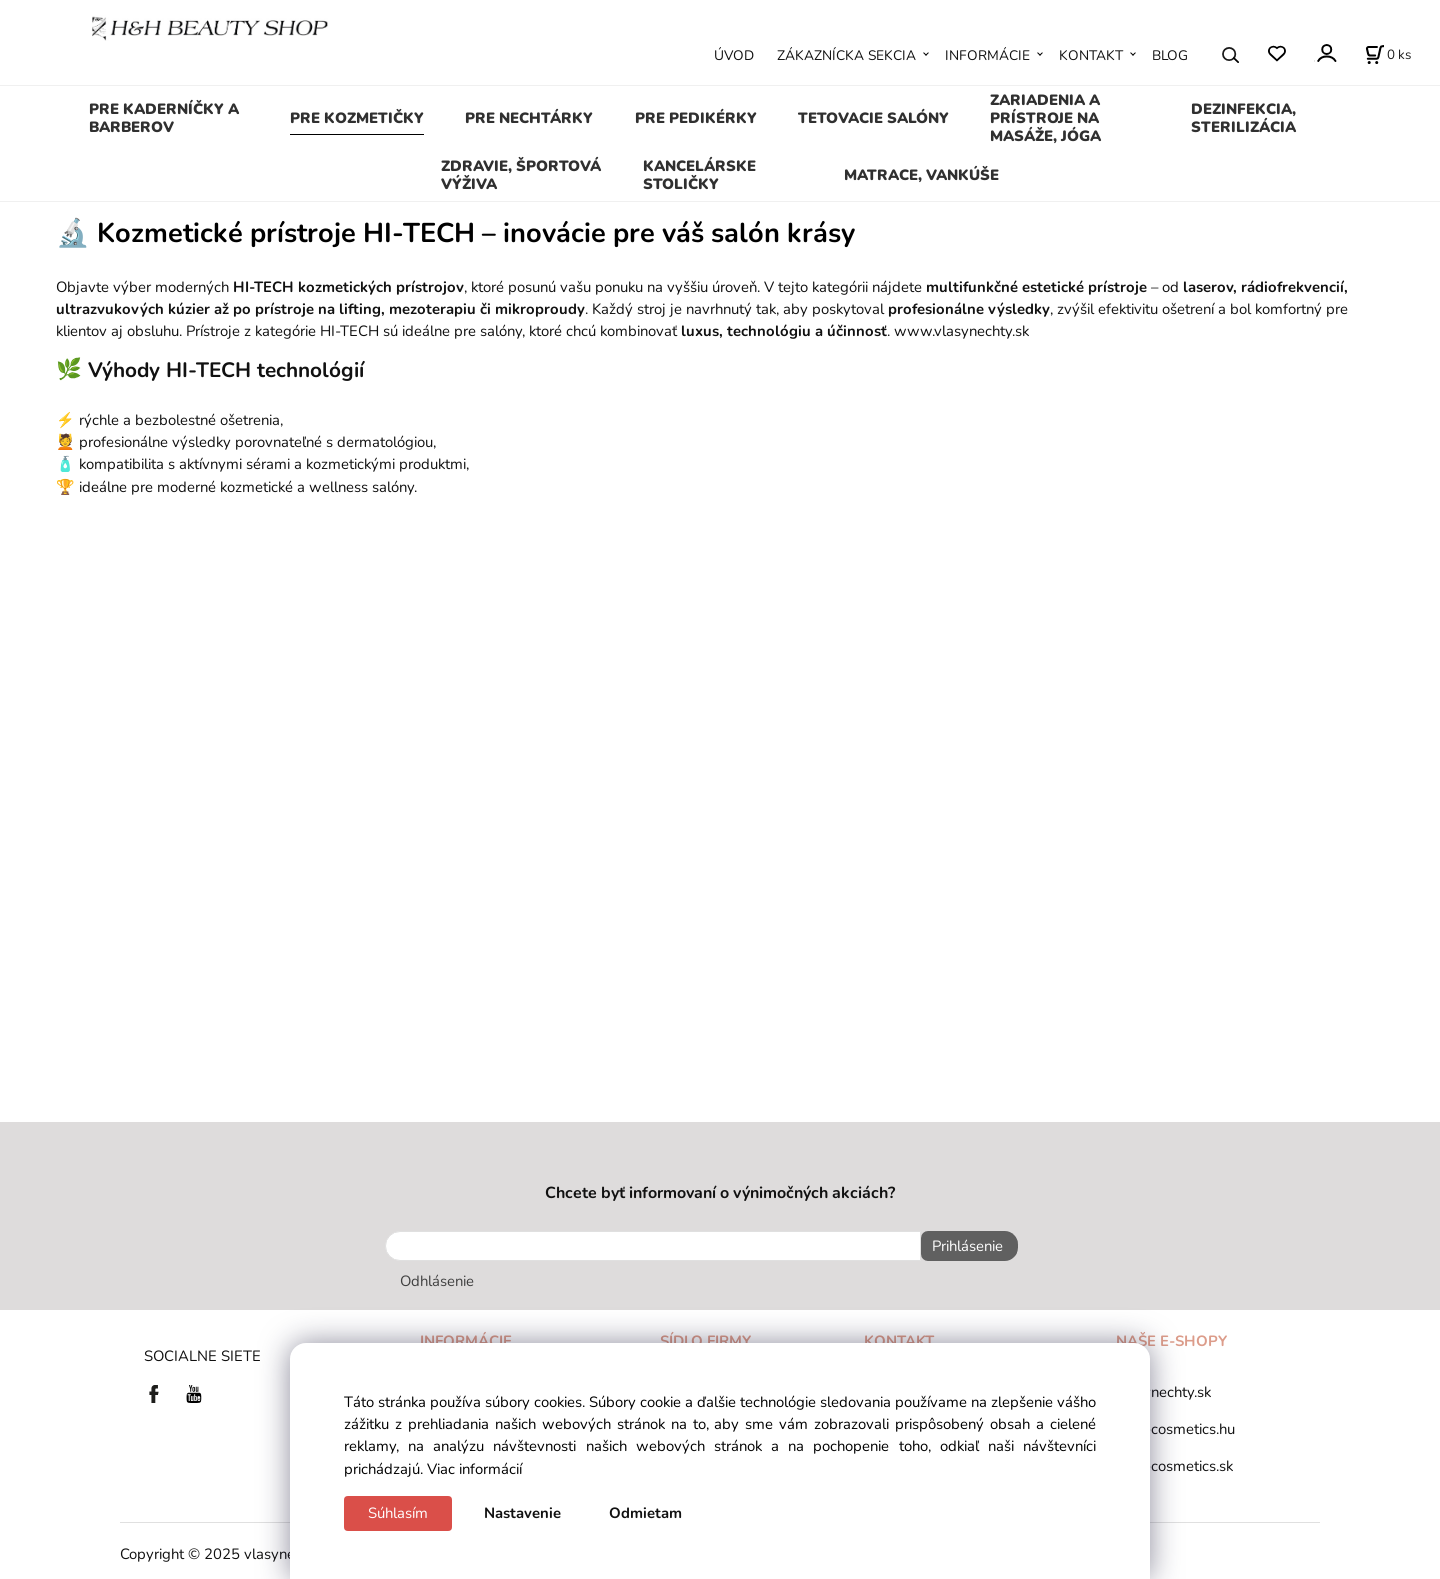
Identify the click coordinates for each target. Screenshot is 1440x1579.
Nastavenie (522, 1513)
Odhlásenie (437, 1275)
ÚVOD (734, 55)
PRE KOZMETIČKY (357, 118)
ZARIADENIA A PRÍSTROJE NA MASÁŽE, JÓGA (1045, 118)
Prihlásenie (961, 1246)
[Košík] (1388, 55)
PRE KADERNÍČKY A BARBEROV (164, 118)
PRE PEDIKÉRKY (696, 118)
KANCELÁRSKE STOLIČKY (699, 175)
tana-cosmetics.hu (1175, 1423)
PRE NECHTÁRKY (529, 118)
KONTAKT (1091, 55)
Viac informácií (474, 1469)
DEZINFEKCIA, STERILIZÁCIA (1243, 118)
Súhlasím (398, 1513)
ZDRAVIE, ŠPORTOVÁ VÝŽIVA (521, 175)
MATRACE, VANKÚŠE (921, 175)
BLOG (1170, 55)
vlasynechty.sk (1163, 1386)
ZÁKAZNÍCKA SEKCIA (846, 55)
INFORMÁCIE (987, 55)
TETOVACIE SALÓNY (873, 118)
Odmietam (645, 1513)
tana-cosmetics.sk (1174, 1460)
